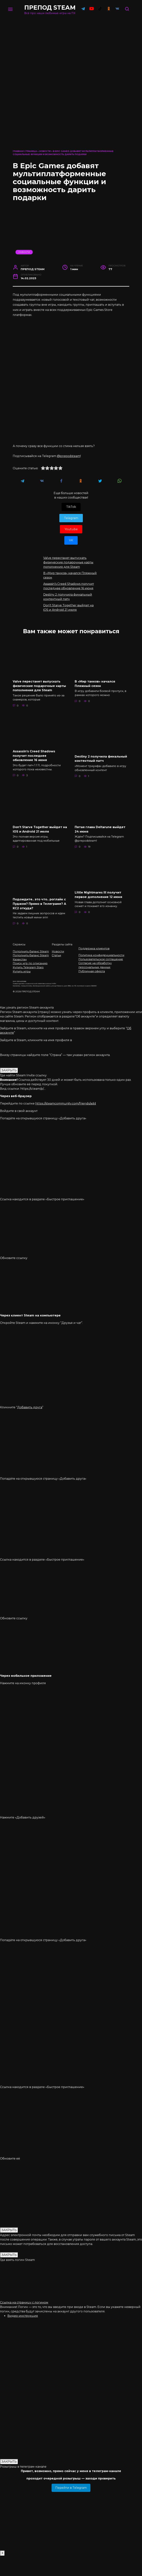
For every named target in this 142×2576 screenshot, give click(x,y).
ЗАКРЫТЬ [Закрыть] (9, 1068)
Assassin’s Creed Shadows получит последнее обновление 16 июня (34, 754)
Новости (45, 151)
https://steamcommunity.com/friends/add (65, 1101)
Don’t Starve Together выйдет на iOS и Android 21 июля (40, 827)
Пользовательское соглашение (100, 957)
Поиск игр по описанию (30, 961)
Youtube (71, 529)
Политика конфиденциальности (101, 952)
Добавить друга (29, 1405)
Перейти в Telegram (71, 2485)
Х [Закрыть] (2, 2550)
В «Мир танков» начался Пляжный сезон (95, 683)
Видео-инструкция (22, 2313)
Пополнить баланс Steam (31, 949)
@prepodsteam (68, 456)
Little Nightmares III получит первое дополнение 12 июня (98, 892)
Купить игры (22, 969)
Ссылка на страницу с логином (24, 2300)
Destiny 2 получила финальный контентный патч (101, 757)
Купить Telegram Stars (28, 965)
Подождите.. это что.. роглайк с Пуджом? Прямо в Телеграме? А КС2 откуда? (39, 902)
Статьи (56, 953)
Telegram (71, 518)
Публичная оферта (91, 969)
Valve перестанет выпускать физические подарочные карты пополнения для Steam (68, 562)
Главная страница (25, 151)
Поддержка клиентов (93, 946)
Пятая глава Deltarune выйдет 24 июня (100, 827)
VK (71, 540)
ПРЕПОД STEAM (50, 7)
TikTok (71, 507)
